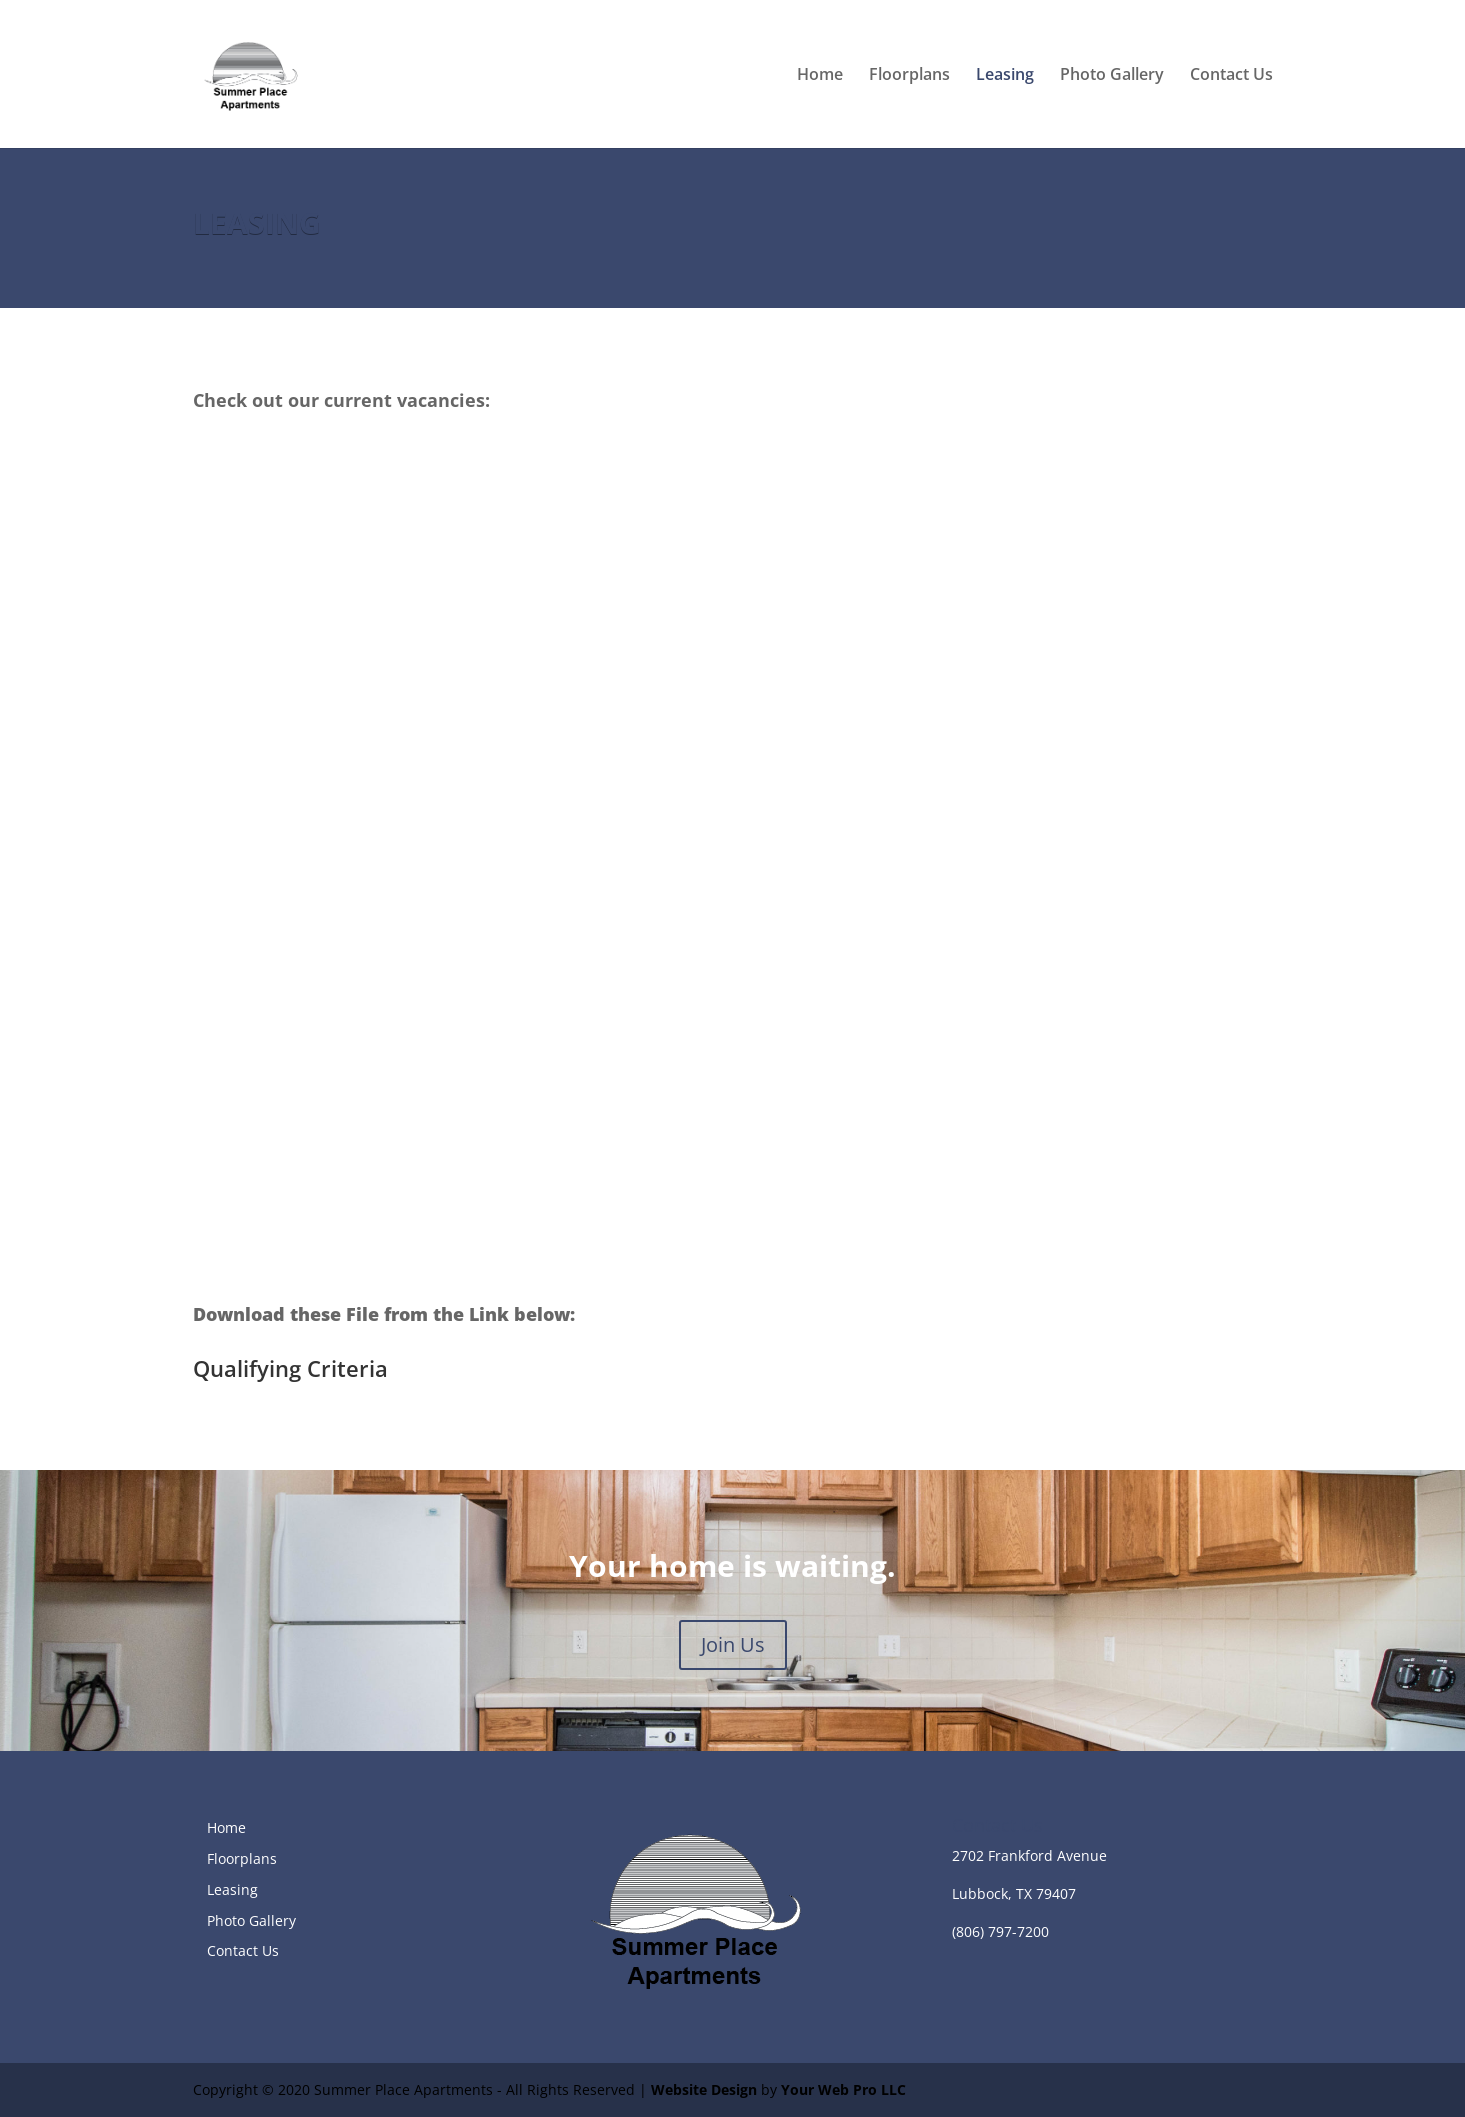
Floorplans (909, 76)
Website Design (704, 2089)
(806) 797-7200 (1000, 1931)
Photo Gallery (1112, 76)
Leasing (1005, 76)
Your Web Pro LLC (843, 2089)
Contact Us (1231, 76)
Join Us (733, 1644)
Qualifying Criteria (290, 1368)
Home (820, 76)
